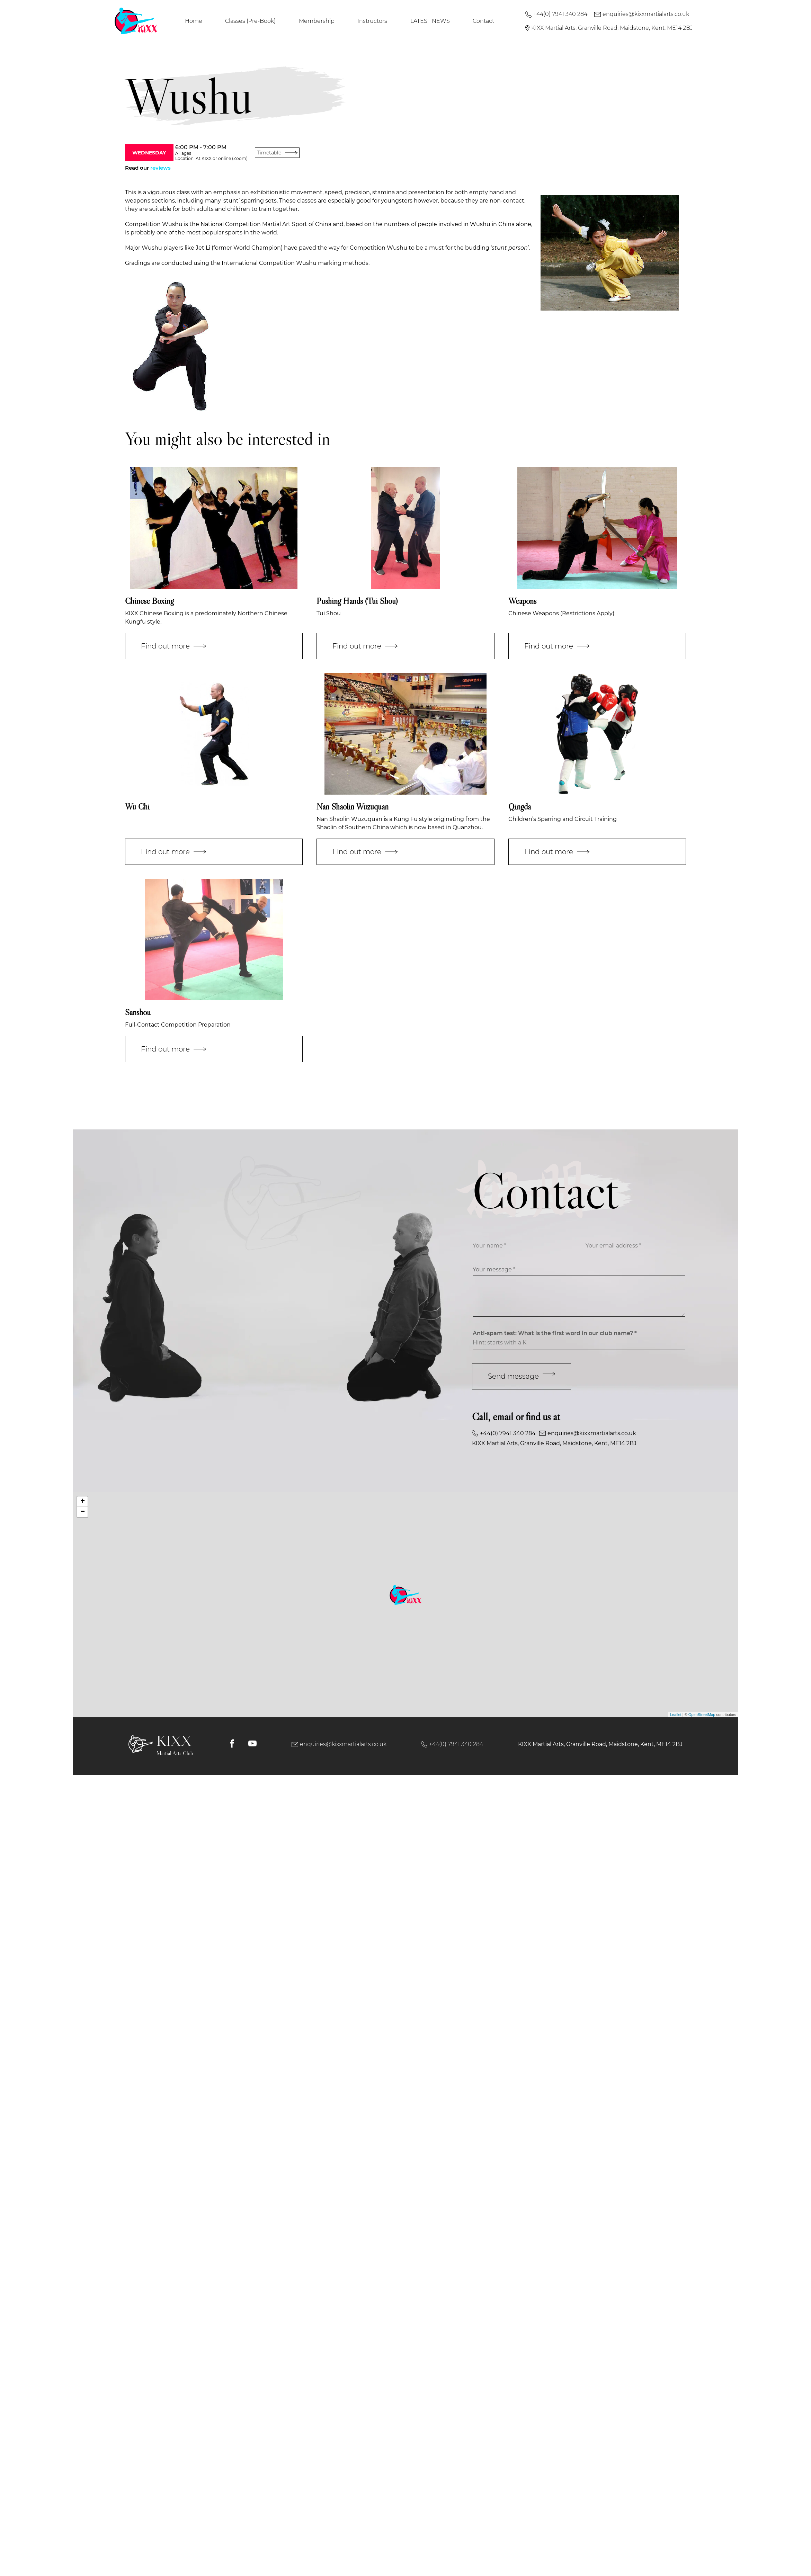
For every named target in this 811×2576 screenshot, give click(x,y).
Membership (317, 21)
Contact (483, 21)
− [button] (82, 1512)
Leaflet (675, 1714)
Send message (521, 1376)
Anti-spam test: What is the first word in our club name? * (555, 1333)
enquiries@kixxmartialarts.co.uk (641, 14)
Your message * (494, 1269)
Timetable (277, 153)
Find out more (173, 646)
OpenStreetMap (701, 1714)
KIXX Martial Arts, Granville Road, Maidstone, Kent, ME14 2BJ (609, 28)
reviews (160, 167)
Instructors (372, 21)
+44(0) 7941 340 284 (556, 14)
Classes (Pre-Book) (250, 21)
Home (193, 21)
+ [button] (82, 1501)
